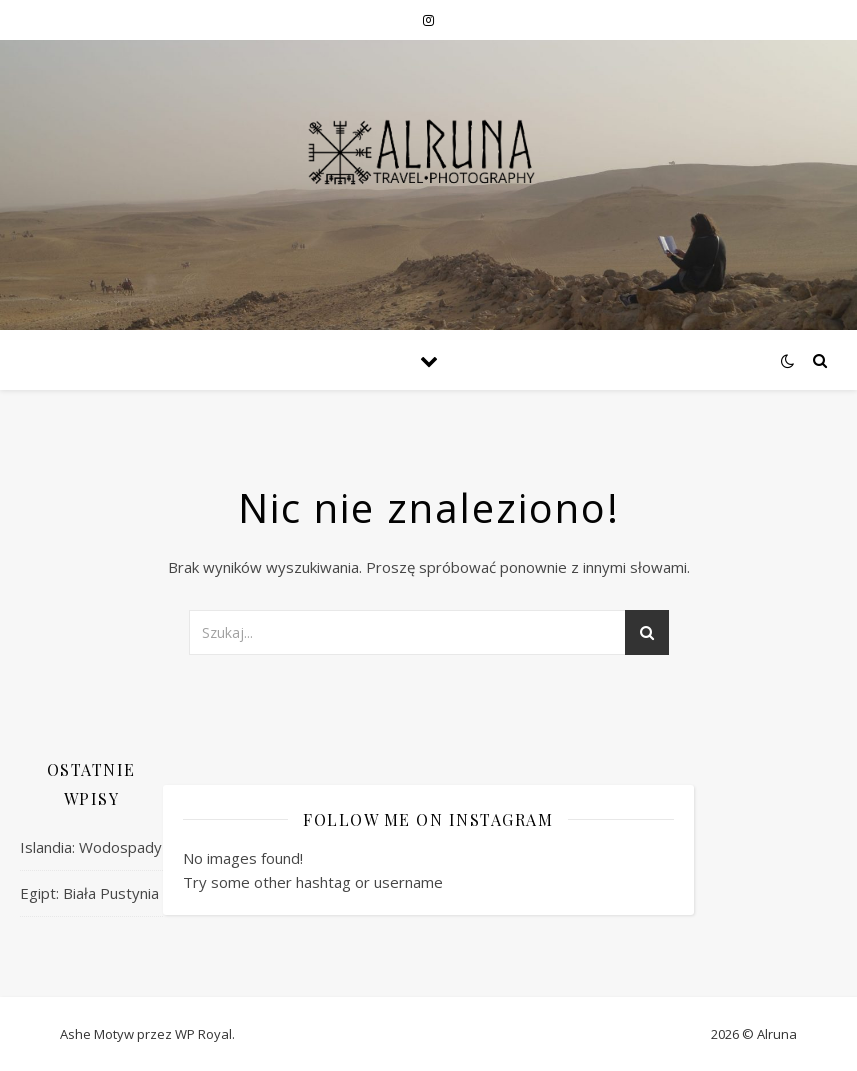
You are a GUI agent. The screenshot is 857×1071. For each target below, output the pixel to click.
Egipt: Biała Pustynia (89, 893)
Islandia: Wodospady (91, 847)
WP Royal (203, 1034)
